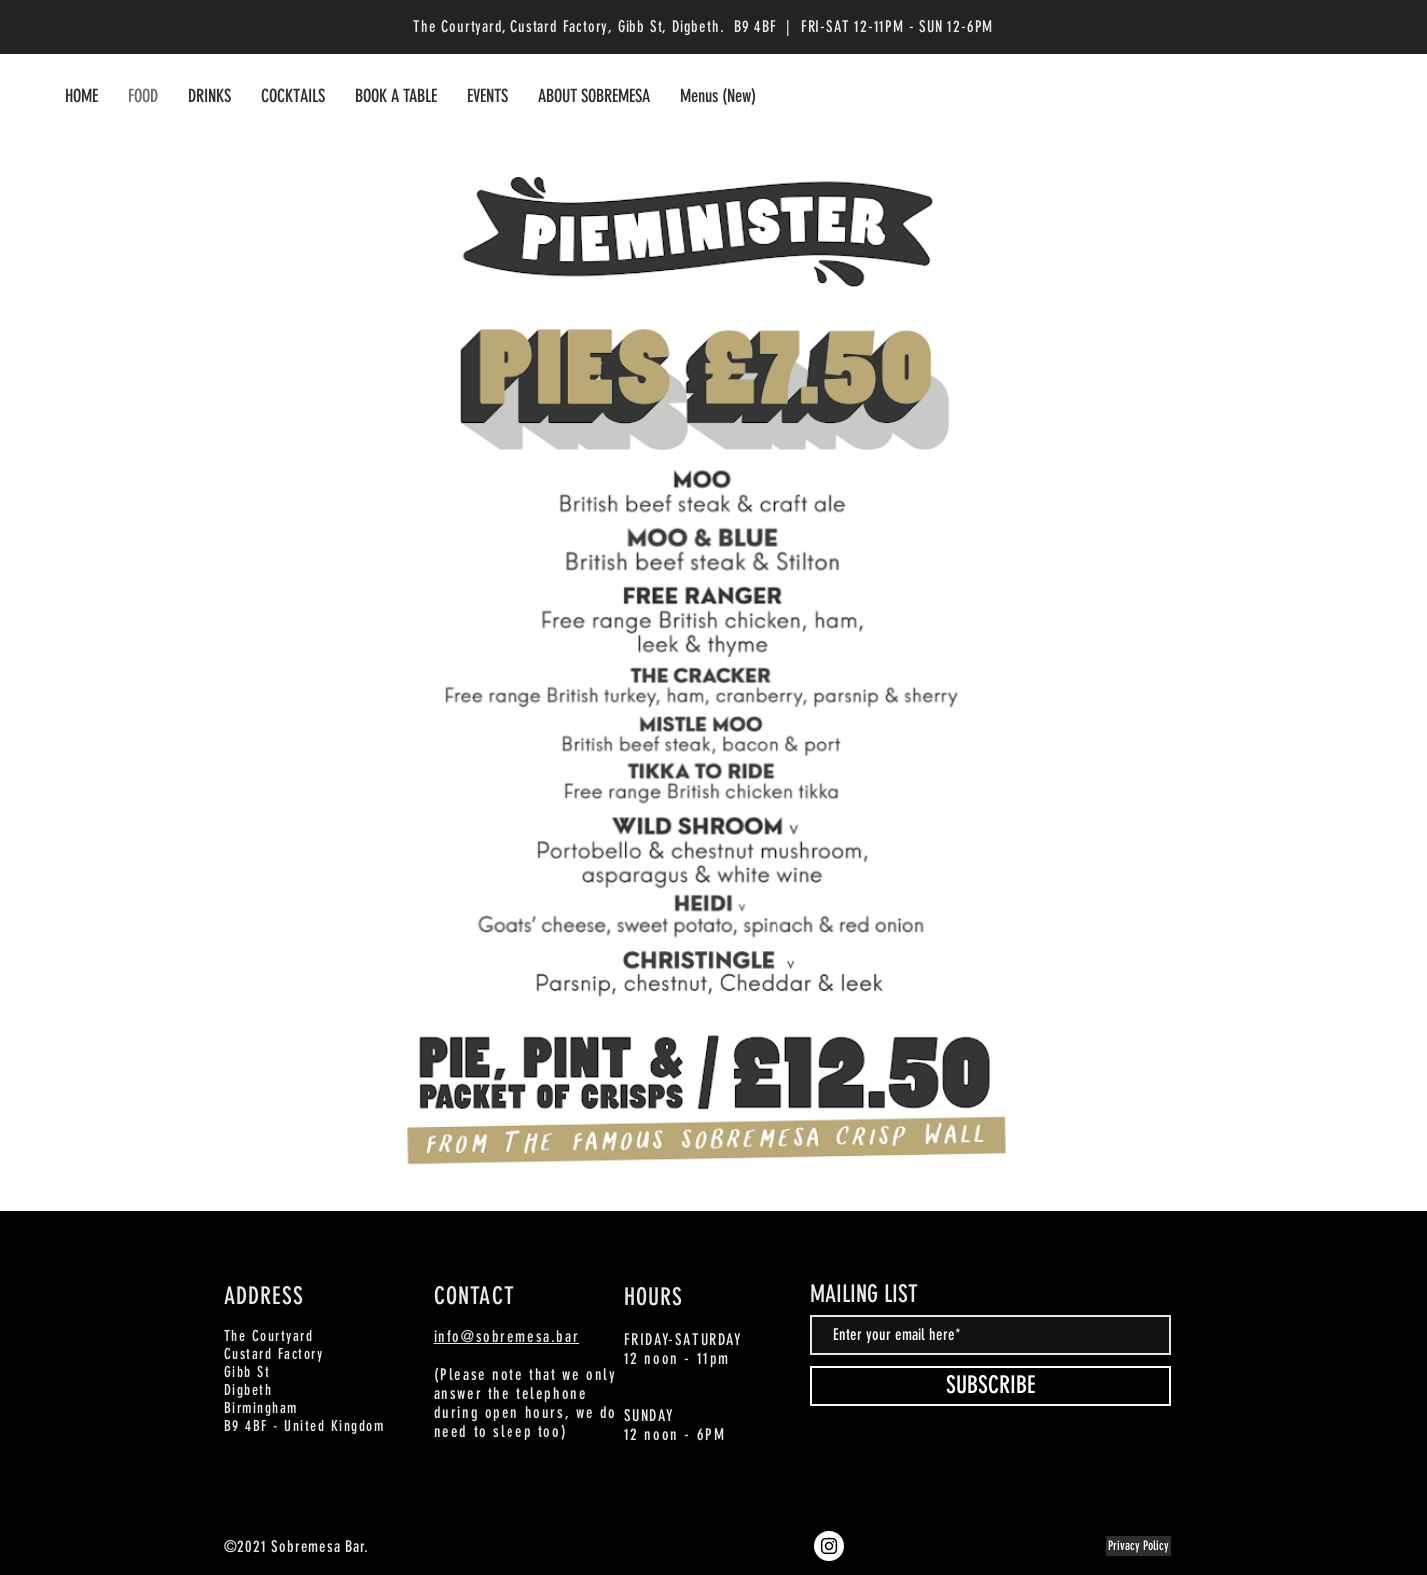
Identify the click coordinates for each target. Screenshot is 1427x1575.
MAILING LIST (864, 1294)
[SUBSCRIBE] (990, 1386)
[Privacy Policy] (1138, 1546)
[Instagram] (829, 1546)
